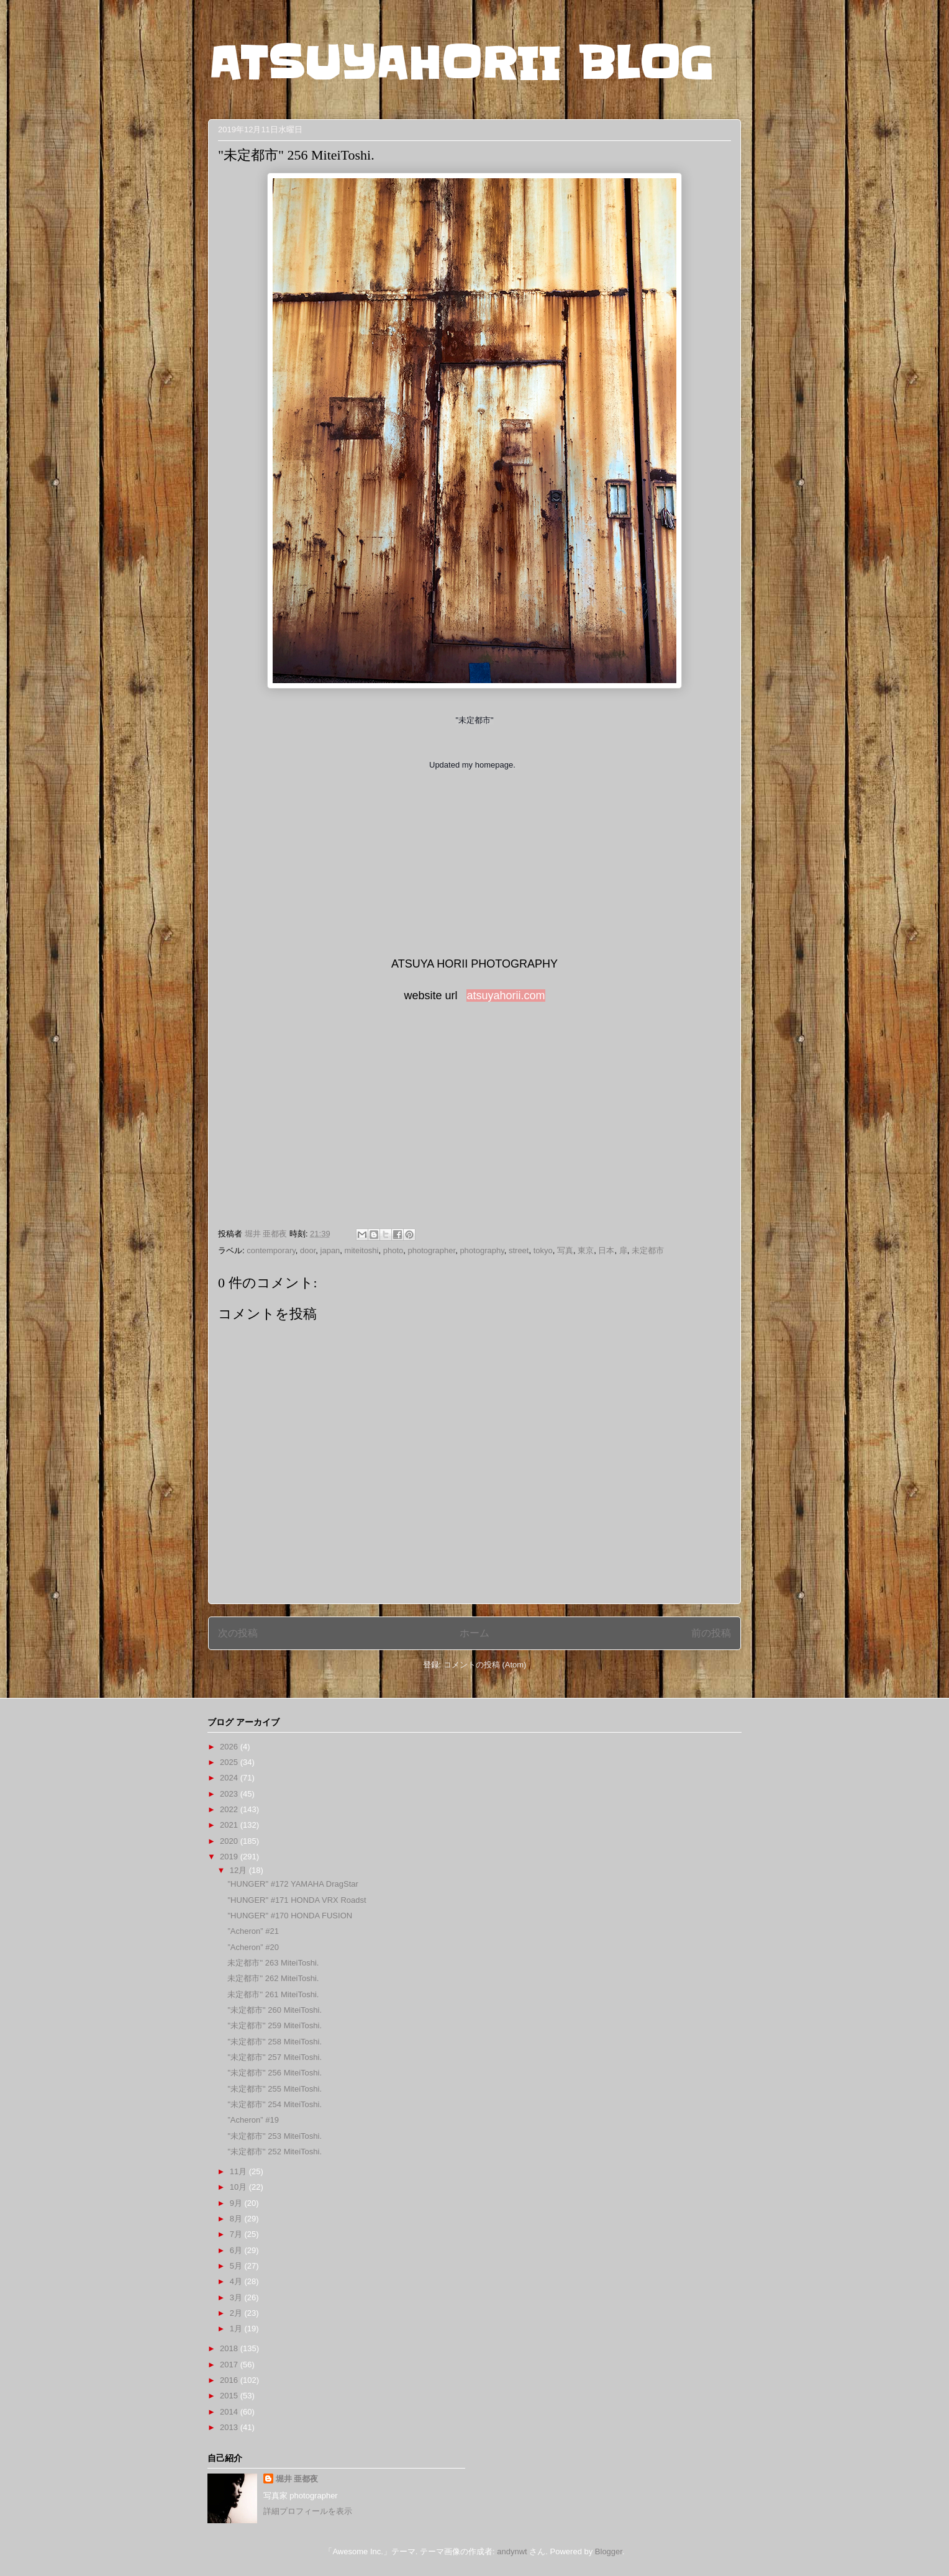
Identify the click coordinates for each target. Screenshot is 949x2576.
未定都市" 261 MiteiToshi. (273, 1994)
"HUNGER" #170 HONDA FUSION (289, 1915)
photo (393, 1250)
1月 (237, 2328)
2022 (230, 1809)
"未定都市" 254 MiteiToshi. (274, 2104)
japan (330, 1250)
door (308, 1250)
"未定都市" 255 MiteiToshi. (274, 2088)
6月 (237, 2250)
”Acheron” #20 (252, 1947)
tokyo (543, 1250)
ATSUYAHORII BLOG (460, 63)
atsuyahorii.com (505, 995)
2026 (230, 1746)
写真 (565, 1250)
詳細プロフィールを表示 (307, 2511)
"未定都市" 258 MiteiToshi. (274, 2041)
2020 (230, 1841)
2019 (230, 1856)
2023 (230, 1793)
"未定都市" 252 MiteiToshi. (274, 2151)
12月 (239, 1870)
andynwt (512, 2551)
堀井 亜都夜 (297, 2478)
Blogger (608, 2551)
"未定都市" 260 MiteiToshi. (274, 2010)
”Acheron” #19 (252, 2120)
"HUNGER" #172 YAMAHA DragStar (292, 1884)
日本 (606, 1250)
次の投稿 (238, 1633)
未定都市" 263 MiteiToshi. (273, 1962)
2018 (230, 2348)
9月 (237, 2203)
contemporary (271, 1250)
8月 (237, 2218)
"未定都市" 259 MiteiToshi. (274, 2025)
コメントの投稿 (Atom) (485, 1664)
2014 (230, 2411)
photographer (432, 1250)
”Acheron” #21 (252, 1931)
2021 (230, 1825)
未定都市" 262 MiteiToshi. (273, 1978)
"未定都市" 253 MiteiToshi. (274, 2136)
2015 (230, 2395)
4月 (237, 2281)
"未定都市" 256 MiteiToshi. (274, 2072)
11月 (239, 2171)
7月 (237, 2234)
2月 (237, 2313)
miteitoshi (362, 1250)
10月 (239, 2187)
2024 (230, 1777)
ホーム (474, 1633)
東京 (586, 1250)
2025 (230, 1762)
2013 (230, 2427)
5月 (237, 2265)
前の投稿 (711, 1633)
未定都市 (648, 1250)
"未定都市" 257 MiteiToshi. (274, 2057)
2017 (230, 2364)
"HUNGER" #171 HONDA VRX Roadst (296, 1900)
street (519, 1250)
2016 (230, 2380)
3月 (237, 2297)
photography (482, 1250)
